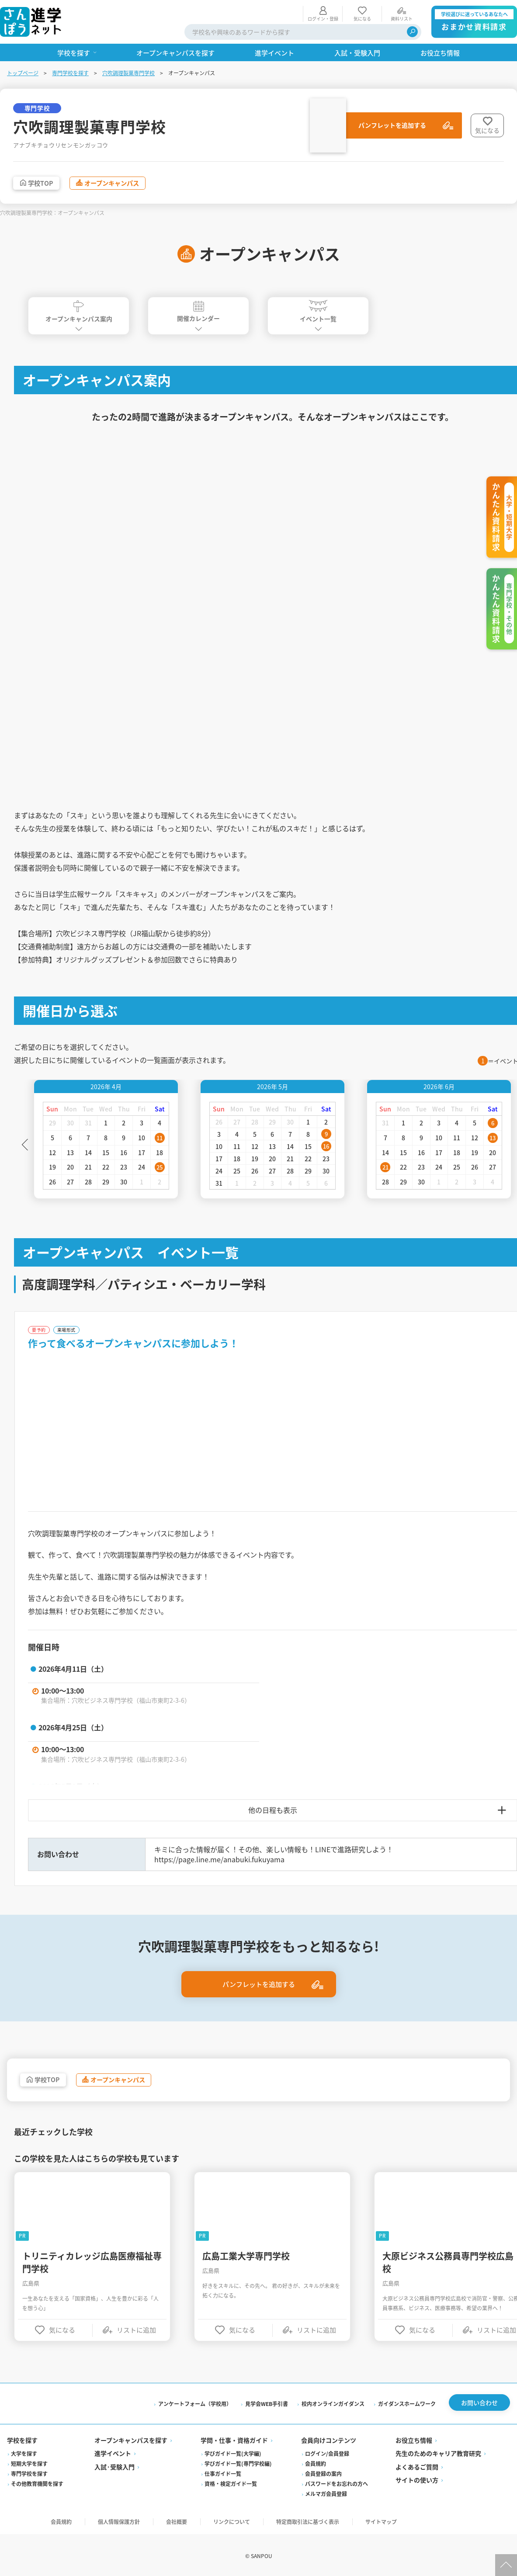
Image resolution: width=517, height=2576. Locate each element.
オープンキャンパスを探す (130, 2440)
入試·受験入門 (114, 2466)
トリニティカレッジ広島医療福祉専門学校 (92, 2265)
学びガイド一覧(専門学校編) (238, 2463)
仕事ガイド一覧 (223, 2473)
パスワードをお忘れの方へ (336, 2483)
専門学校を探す (70, 72)
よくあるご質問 (417, 2466)
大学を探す (24, 2453)
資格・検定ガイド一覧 (231, 2483)
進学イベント (112, 2453)
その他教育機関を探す (37, 2483)
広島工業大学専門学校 (246, 2259)
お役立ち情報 (414, 2440)
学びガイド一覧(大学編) (233, 2453)
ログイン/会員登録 (327, 2453)
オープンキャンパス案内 (79, 313)
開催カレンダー (198, 313)
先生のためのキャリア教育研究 (438, 2453)
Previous (25, 1146)
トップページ (22, 72)
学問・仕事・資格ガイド (234, 2440)
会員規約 (315, 2463)
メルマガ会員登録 (326, 2493)
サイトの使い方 (417, 2479)
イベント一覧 (318, 313)
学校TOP (42, 183)
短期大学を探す (29, 2463)
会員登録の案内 (323, 2473)
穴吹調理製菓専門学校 (128, 72)
